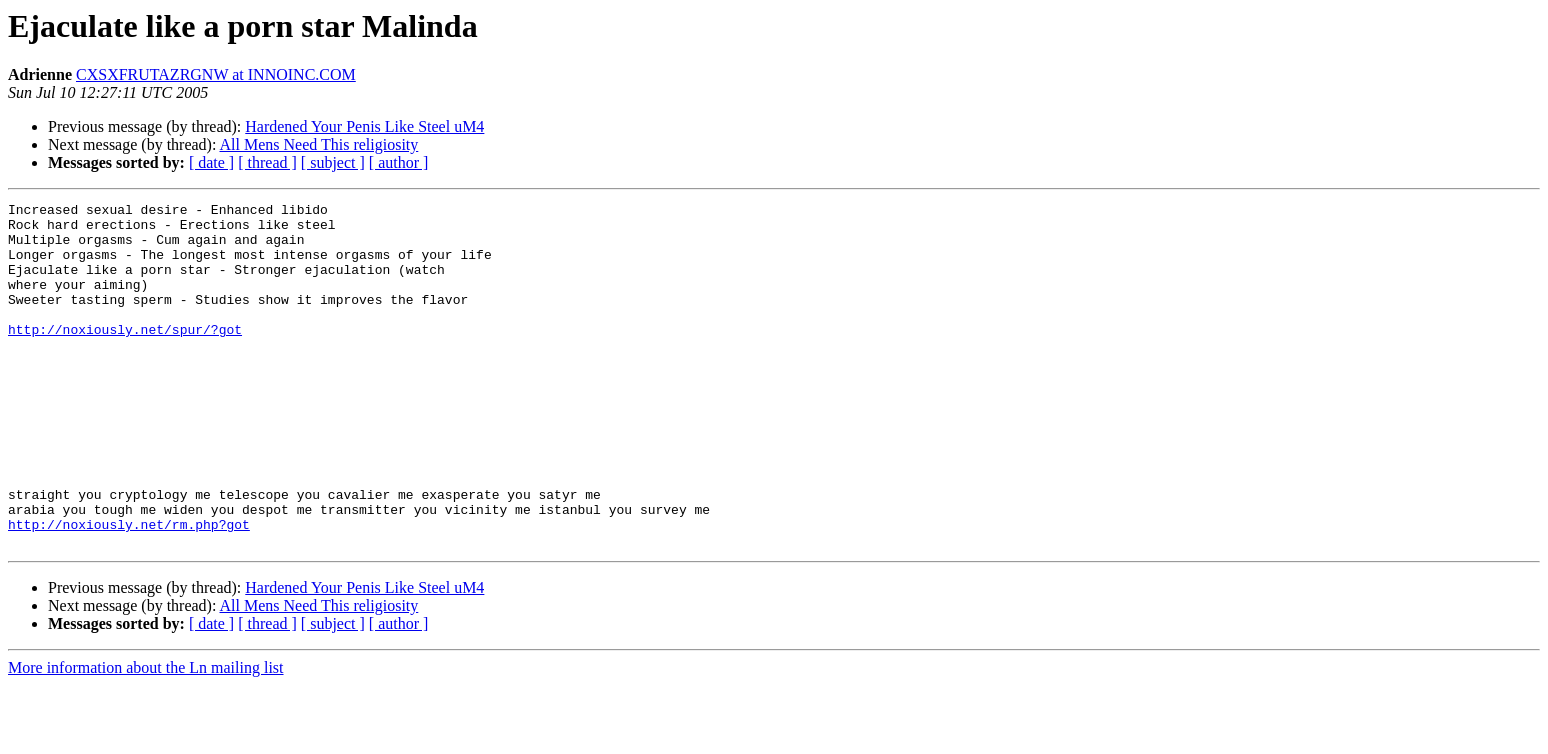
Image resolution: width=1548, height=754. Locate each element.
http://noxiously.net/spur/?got (125, 356)
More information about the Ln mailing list (146, 736)
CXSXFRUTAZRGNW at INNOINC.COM (216, 74)
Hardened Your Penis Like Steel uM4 (364, 126)
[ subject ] (333, 162)
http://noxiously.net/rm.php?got (129, 590)
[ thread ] (267, 162)
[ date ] (211, 162)
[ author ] (399, 162)
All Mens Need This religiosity (319, 144)
